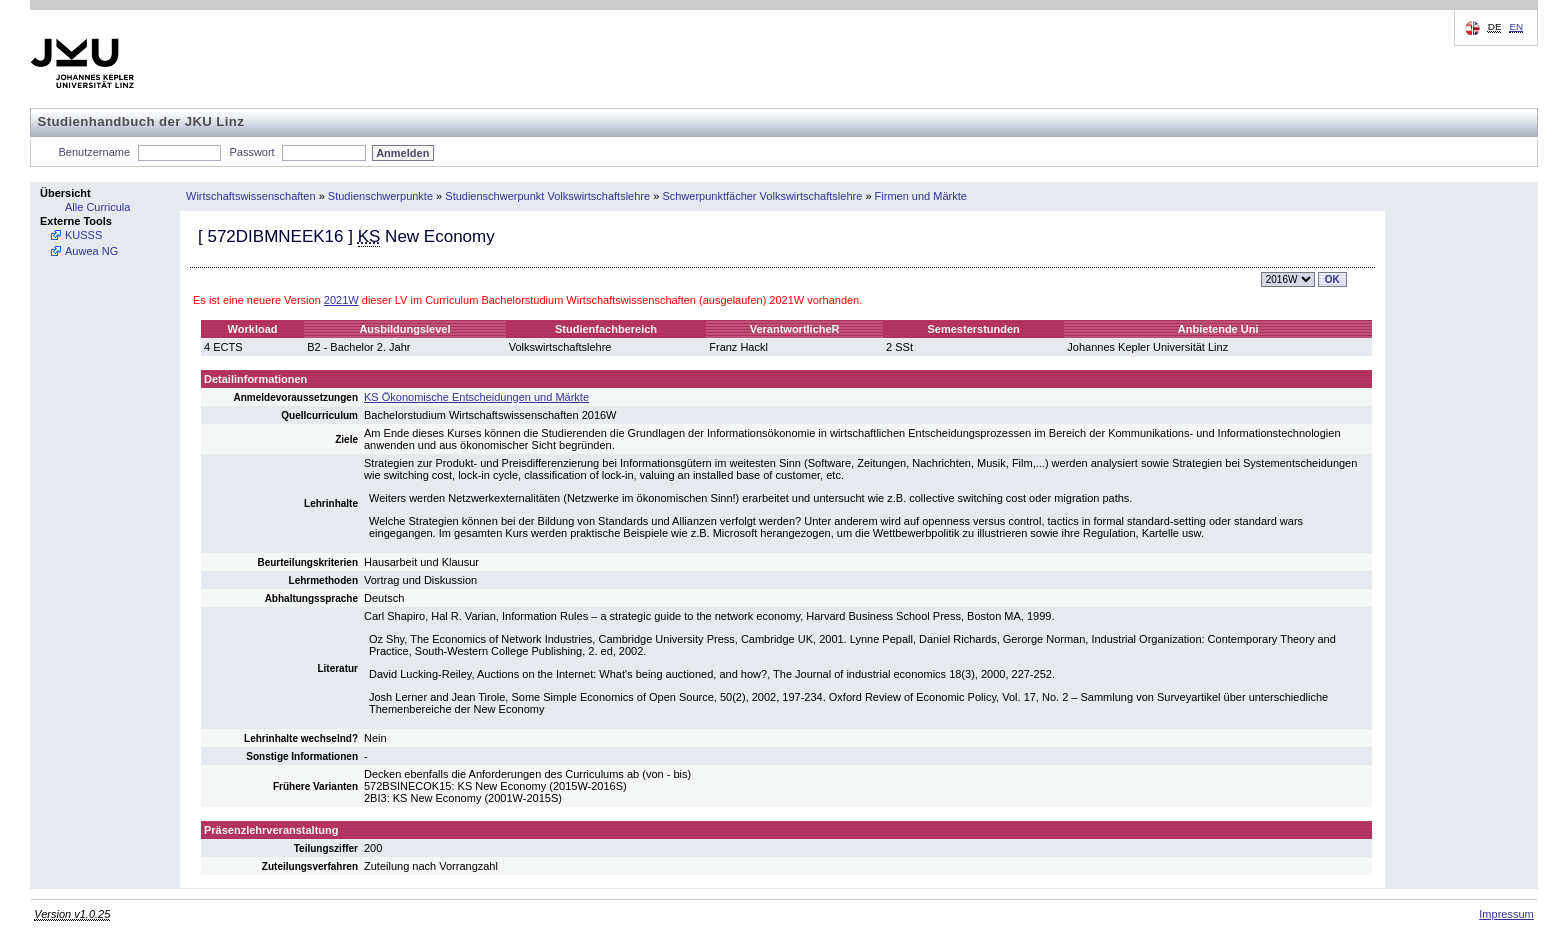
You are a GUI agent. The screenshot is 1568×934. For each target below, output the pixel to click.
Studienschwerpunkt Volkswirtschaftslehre (547, 196)
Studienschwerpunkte (380, 196)
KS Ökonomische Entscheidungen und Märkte (476, 397)
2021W (341, 300)
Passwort (251, 152)
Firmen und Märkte (921, 196)
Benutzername (95, 152)
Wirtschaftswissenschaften (251, 196)
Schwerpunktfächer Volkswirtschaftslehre (762, 196)
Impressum (1506, 914)
